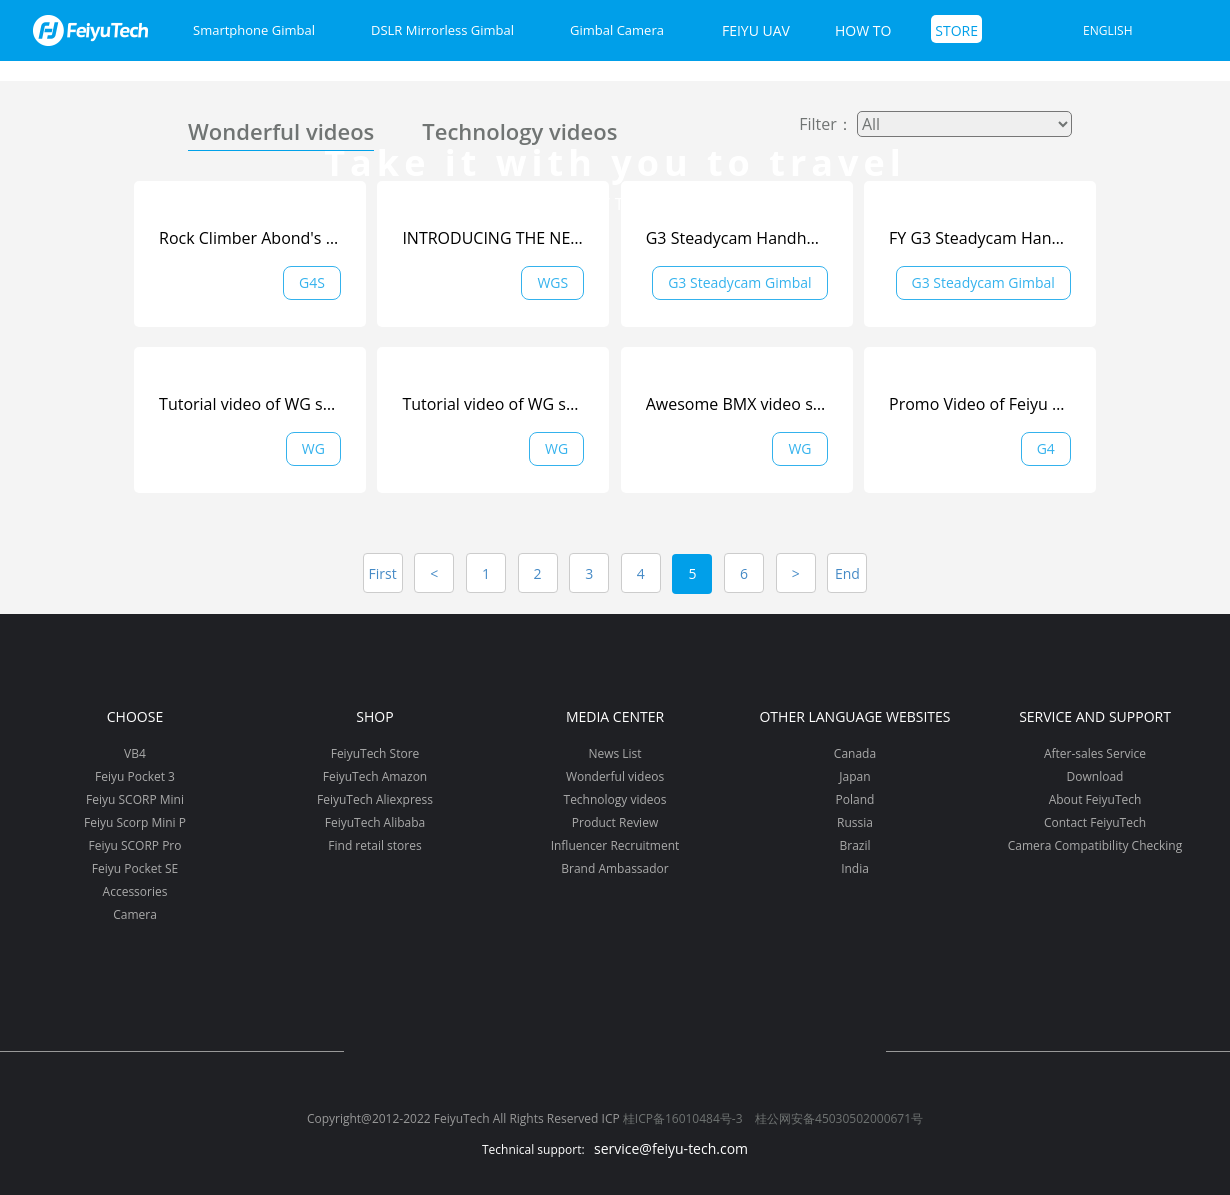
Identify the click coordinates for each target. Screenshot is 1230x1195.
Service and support (1095, 716)
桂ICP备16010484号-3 (683, 1118)
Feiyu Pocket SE (135, 868)
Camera (135, 914)
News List (614, 753)
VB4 (135, 753)
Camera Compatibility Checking (1095, 845)
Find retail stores (374, 845)
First (383, 573)
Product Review (615, 822)
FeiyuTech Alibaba (375, 822)
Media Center (615, 716)
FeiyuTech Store (375, 753)
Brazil (854, 845)
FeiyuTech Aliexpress (375, 799)
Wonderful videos (281, 131)
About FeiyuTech (1095, 799)
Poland (855, 799)
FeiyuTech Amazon (375, 776)
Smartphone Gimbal (254, 30)
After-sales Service (1095, 753)
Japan (854, 776)
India (855, 868)
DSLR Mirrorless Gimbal (442, 30)
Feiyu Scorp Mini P (135, 822)
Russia (855, 822)
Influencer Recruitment (615, 845)
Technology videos (519, 131)
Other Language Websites (854, 716)
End (847, 573)
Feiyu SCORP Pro (134, 845)
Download (1095, 776)
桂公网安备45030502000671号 (839, 1118)
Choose (135, 716)
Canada (855, 753)
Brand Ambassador (614, 868)
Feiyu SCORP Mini (135, 799)
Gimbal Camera (617, 30)
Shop (374, 716)
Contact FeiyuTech (1095, 822)
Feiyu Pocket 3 (135, 776)
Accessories (135, 891)
